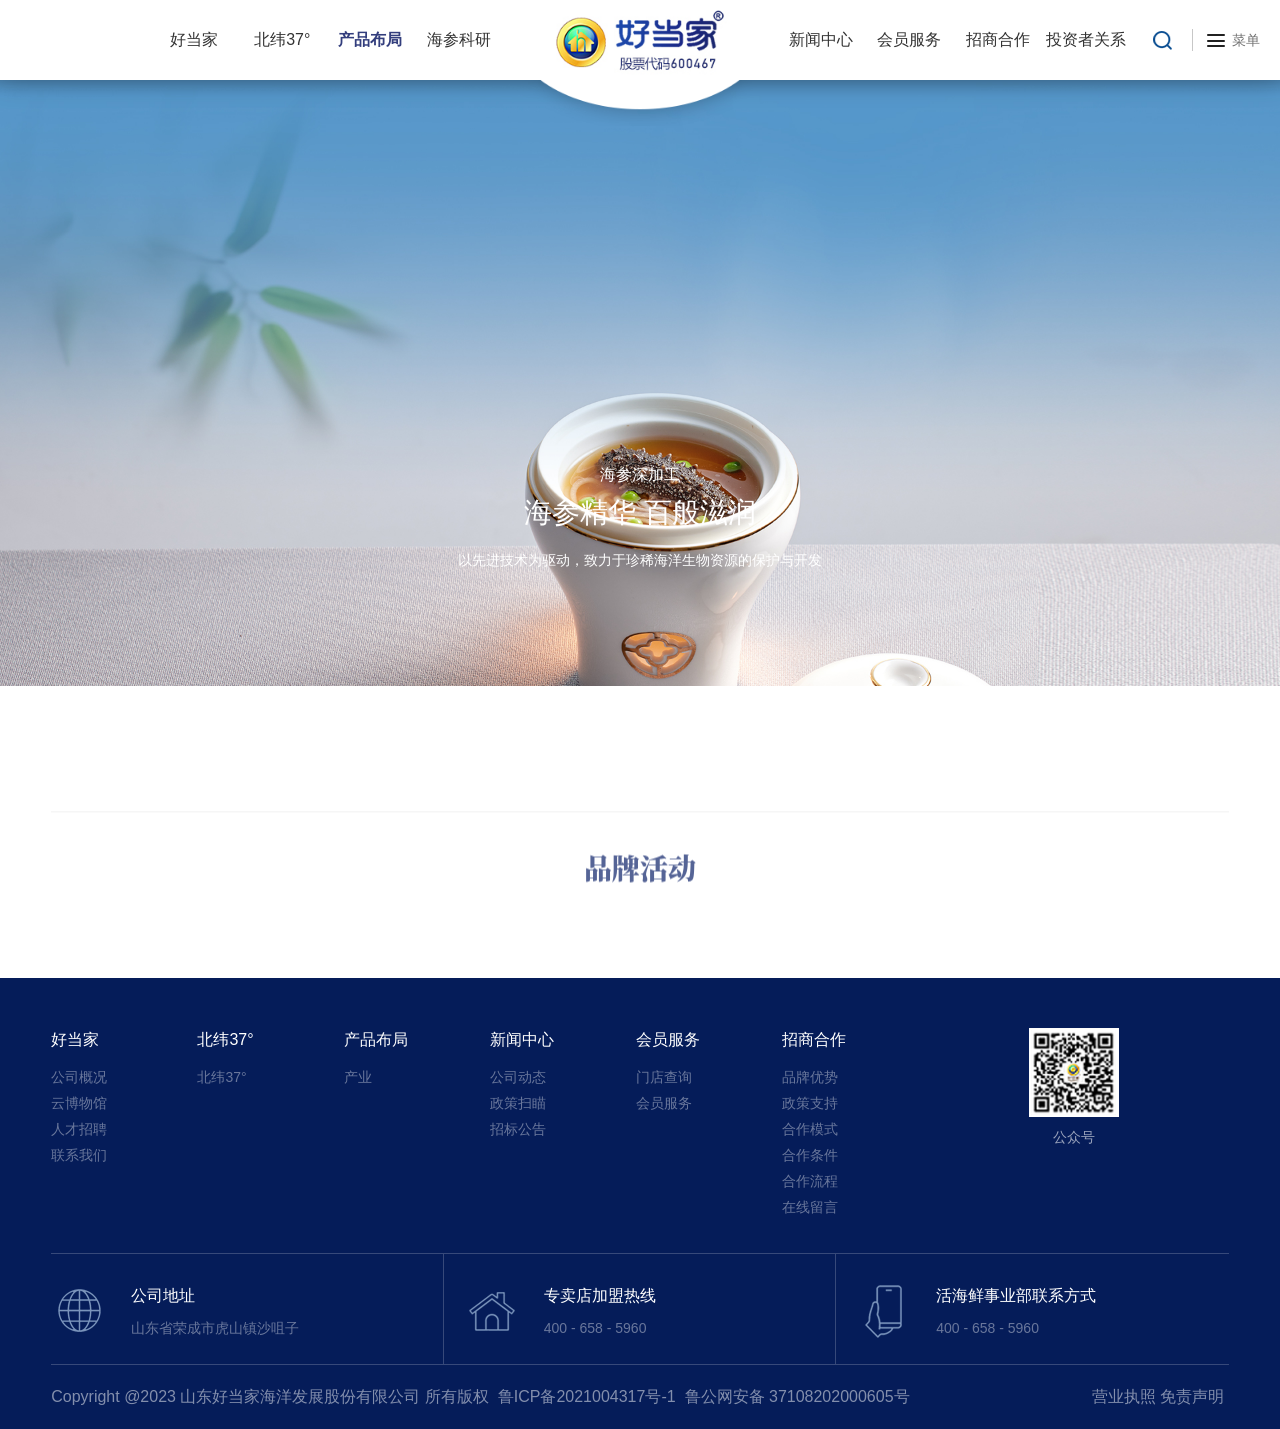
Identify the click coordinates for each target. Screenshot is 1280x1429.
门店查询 (664, 1077)
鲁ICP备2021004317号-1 (587, 1396)
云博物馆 (79, 1103)
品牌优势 (810, 1077)
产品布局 (370, 39)
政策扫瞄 (518, 1103)
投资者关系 (1086, 39)
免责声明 (1192, 1396)
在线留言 (810, 1207)
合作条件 (810, 1155)
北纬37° (282, 39)
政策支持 (810, 1103)
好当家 (194, 39)
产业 (358, 1077)
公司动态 (518, 1077)
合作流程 (810, 1181)
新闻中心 (821, 39)
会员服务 (909, 39)
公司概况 (79, 1077)
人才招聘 (79, 1129)
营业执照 (1124, 1396)
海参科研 (459, 39)
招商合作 (998, 39)
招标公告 (518, 1129)
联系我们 (79, 1155)
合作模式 (810, 1129)
